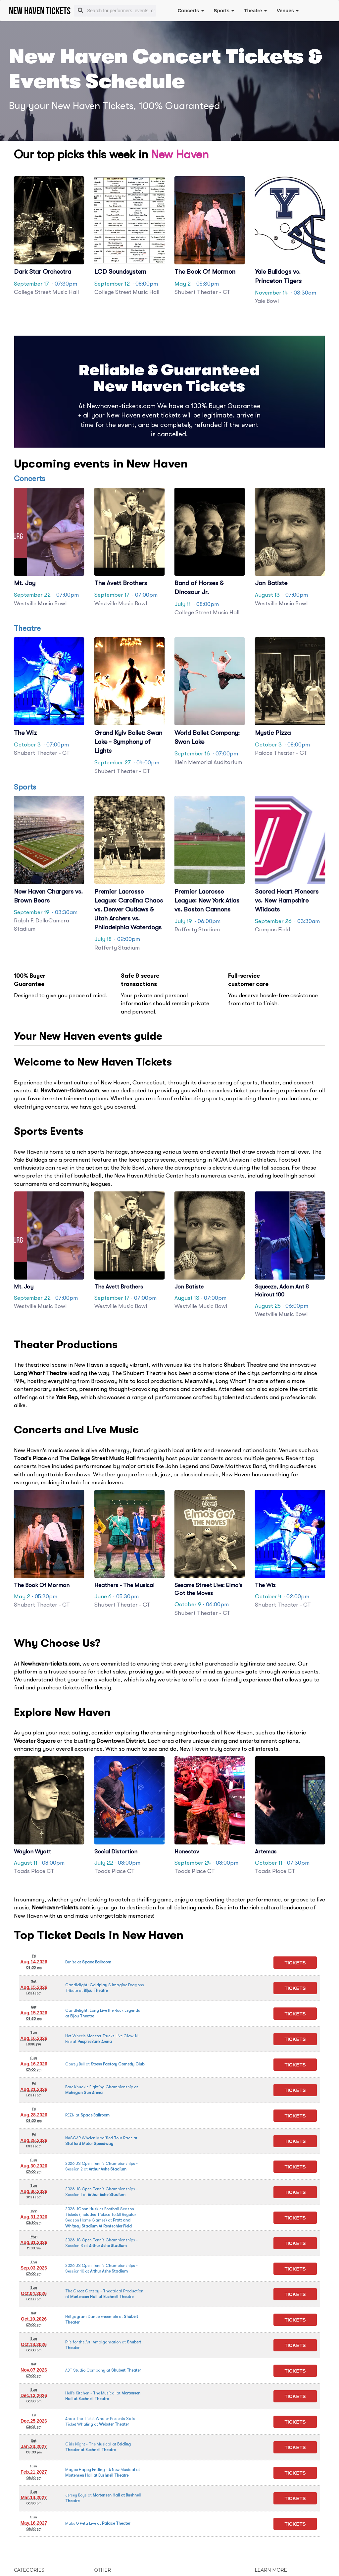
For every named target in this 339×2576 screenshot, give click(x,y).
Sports (224, 10)
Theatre (255, 10)
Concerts (190, 10)
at (88, 1962)
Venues (288, 10)
